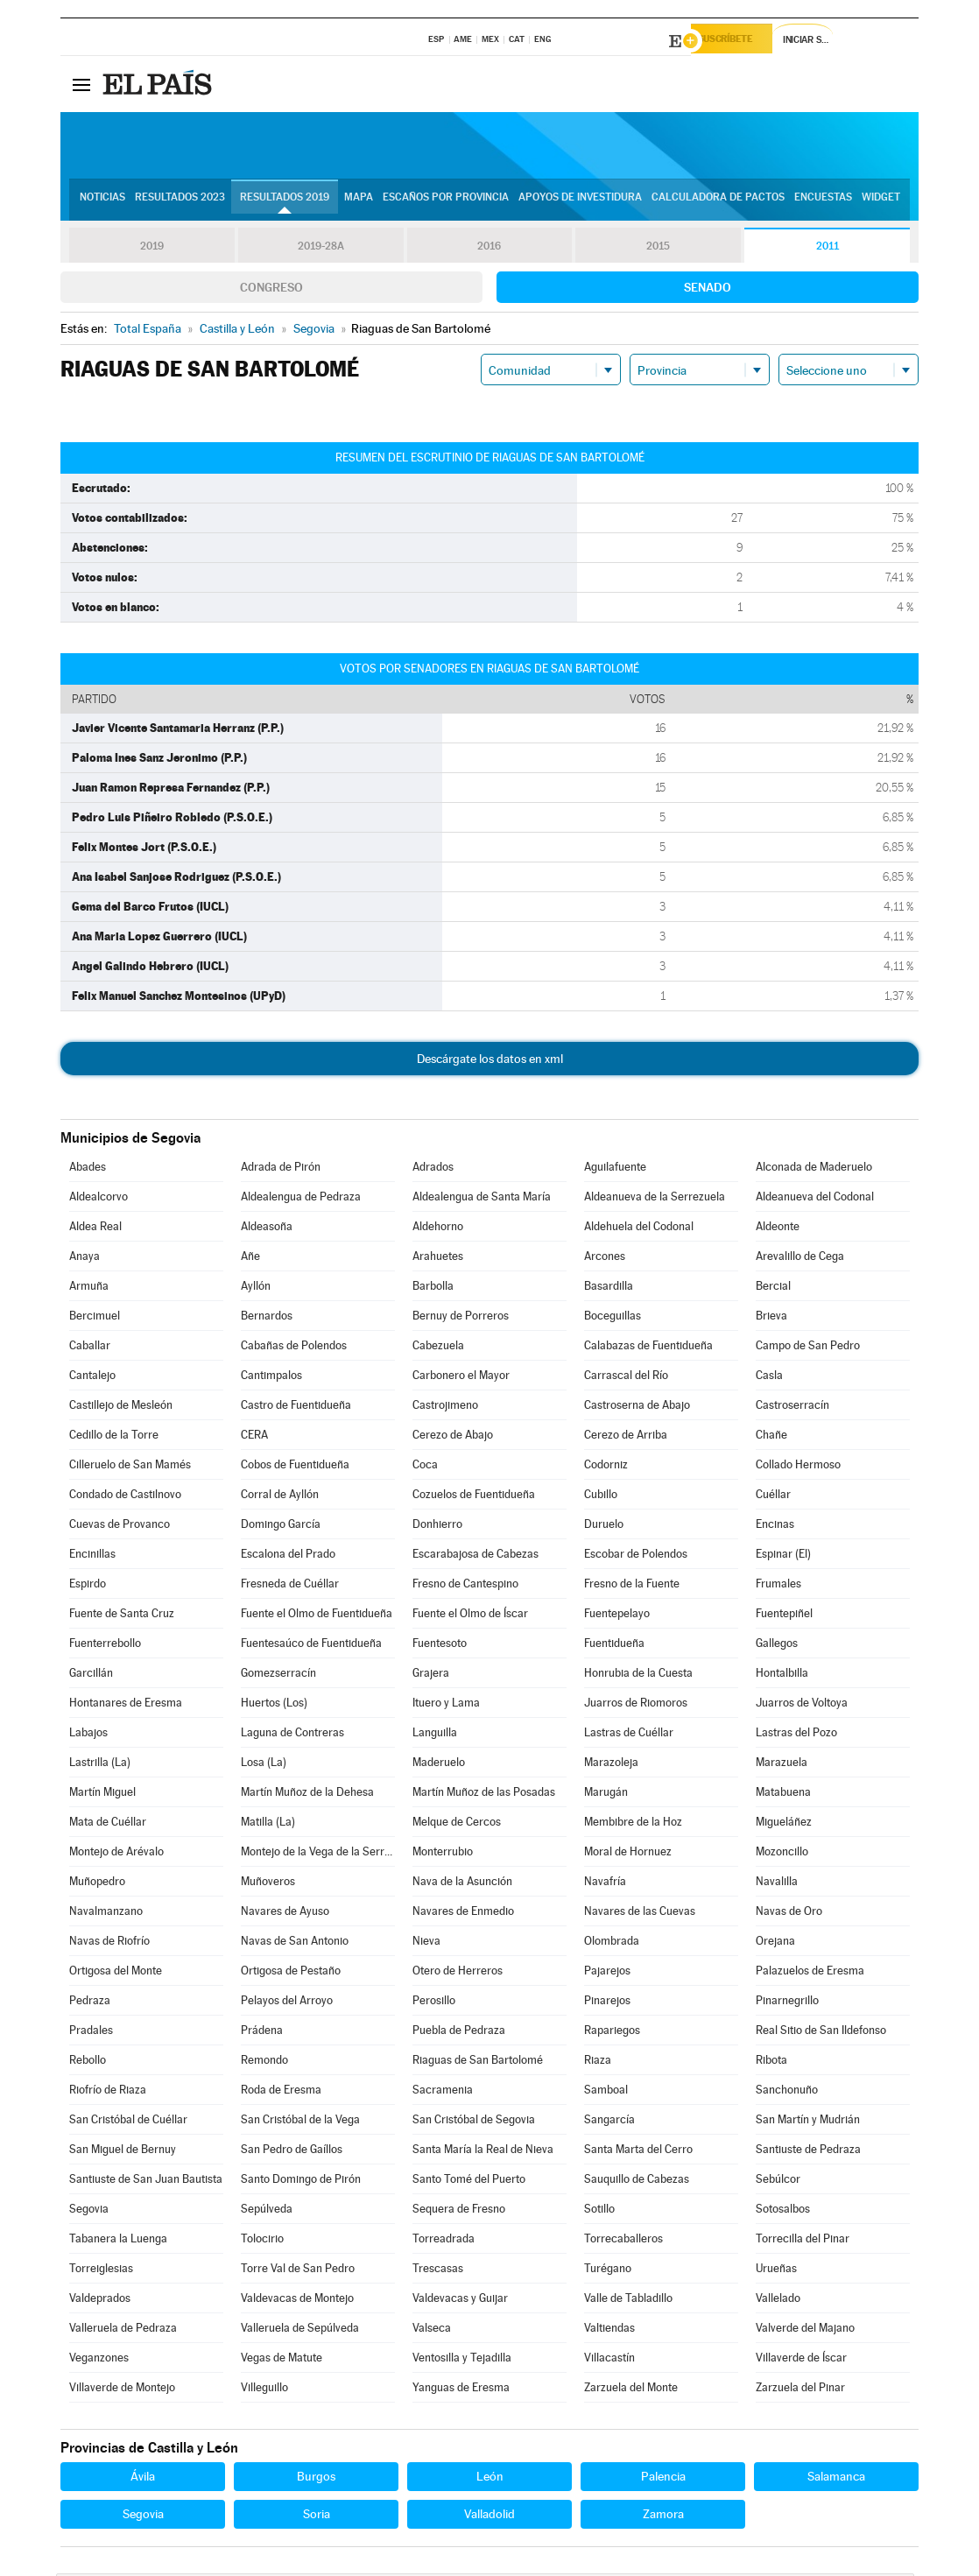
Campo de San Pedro (808, 1348)
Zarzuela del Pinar (800, 2390)
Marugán (606, 1794)
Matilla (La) (268, 1824)
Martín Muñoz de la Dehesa (307, 1794)
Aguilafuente (615, 1169)
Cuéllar (773, 1496)
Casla (769, 1377)
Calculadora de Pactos (718, 202)
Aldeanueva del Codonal (815, 1199)
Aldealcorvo (98, 1199)
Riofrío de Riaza (107, 2092)
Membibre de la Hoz (633, 1824)
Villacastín (609, 2360)
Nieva (426, 1943)
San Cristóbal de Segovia (473, 2122)
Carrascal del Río (626, 1377)
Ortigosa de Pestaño (291, 1973)
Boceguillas (612, 1318)
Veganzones (99, 2360)
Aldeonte (777, 1228)
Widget (881, 202)
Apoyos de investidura (580, 202)
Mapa (358, 202)
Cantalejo (92, 1377)
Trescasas (437, 2270)
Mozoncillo (782, 1854)
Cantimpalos (271, 1377)
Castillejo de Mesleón (121, 1407)
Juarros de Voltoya (802, 1705)
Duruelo (603, 1526)
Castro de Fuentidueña (296, 1407)
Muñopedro (97, 1883)
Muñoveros (268, 1883)
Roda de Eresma (281, 2092)
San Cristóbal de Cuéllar (128, 2122)
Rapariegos (612, 2032)
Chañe (771, 1437)
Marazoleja (611, 1764)
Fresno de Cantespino (465, 1586)
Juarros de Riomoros (635, 1705)
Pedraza (89, 2002)
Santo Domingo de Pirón (301, 2181)
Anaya (84, 1258)
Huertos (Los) (274, 1705)
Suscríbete (740, 41)
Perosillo (433, 2002)
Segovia (89, 2211)
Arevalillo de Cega (800, 1258)
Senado (707, 290)
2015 (658, 249)
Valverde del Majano (805, 2330)
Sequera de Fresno (458, 2211)
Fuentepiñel (784, 1615)
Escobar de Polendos (635, 1556)
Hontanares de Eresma (125, 1705)
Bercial (773, 1288)
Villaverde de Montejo (122, 2390)
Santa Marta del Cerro (638, 2151)
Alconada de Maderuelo (814, 1169)
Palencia (663, 2479)
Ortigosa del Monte (115, 1973)
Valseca (431, 2330)
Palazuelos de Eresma (810, 1973)
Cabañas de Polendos (294, 1348)
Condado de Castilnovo (125, 1496)
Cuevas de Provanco (119, 1526)
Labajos (88, 1735)
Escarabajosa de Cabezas (475, 1556)
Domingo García (280, 1526)
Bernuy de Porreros (460, 1318)
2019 (151, 249)
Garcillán (91, 1675)
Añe (250, 1258)
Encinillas (92, 1556)
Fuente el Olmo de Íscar (470, 1615)
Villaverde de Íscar (801, 2360)
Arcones (604, 1258)
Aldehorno (437, 1228)
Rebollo (87, 2062)
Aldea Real (95, 1228)
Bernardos (266, 1318)
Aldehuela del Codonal (639, 1228)
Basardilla (608, 1288)
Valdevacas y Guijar (460, 2300)
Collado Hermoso (798, 1467)
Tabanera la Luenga (118, 2241)
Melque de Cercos (456, 1824)
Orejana (775, 1943)
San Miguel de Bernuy (122, 2151)
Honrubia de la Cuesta (638, 1675)
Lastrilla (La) (99, 1764)
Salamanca (836, 2479)
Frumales (778, 1586)
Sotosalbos (783, 2211)
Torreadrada (443, 2241)
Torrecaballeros (623, 2241)
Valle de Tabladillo (628, 2300)
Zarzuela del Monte (631, 2390)
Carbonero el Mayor (461, 1377)
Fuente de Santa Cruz (121, 1615)
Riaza (597, 2062)
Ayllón (256, 1288)
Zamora (663, 2516)
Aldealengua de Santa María (481, 1199)
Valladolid (489, 2516)
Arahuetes (437, 1258)
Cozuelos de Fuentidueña (473, 1496)
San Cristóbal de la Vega (300, 2122)
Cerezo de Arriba (625, 1437)
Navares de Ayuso (285, 1913)
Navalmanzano (106, 1913)
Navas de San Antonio (295, 1943)
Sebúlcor (778, 2181)
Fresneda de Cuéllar (290, 1586)
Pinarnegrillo (787, 2002)
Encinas (775, 1526)
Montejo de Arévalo (116, 1854)
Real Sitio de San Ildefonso (821, 2032)
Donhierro (437, 1526)
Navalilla (777, 1883)
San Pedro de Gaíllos (291, 2151)
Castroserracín (792, 1407)
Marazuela (781, 1764)
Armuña (89, 1288)
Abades (87, 1169)
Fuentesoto (439, 1645)
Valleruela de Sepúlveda (300, 2330)
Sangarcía (609, 2122)
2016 (489, 249)
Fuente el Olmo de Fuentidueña (316, 1615)
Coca (425, 1467)
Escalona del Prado (288, 1556)
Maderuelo (438, 1764)
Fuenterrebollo (105, 1645)
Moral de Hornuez (628, 1854)
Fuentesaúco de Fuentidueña (311, 1645)
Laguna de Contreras (292, 1735)
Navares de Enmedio (463, 1913)
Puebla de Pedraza (458, 2032)
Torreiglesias (101, 2270)
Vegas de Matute (281, 2360)
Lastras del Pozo (796, 1735)
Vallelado (778, 2300)
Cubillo (600, 1496)
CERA (254, 1437)
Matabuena (783, 1794)
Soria (316, 2516)
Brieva (771, 1318)
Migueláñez (784, 1824)
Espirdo (87, 1586)
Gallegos (777, 1645)
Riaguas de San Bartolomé (477, 2062)
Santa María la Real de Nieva (482, 2151)
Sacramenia (442, 2092)
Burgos (316, 2479)
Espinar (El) (783, 1556)
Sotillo (599, 2211)
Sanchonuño (787, 2092)
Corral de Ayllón (280, 1496)
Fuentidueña (614, 1645)
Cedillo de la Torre (113, 1437)
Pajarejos (607, 1973)
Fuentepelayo (617, 1615)
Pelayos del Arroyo (287, 2002)
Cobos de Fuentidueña (295, 1467)
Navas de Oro (789, 1913)
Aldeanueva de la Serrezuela (654, 1199)
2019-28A (321, 249)
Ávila (142, 2479)
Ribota (771, 2062)
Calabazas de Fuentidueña (648, 1348)
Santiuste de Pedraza (808, 2151)
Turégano (607, 2270)
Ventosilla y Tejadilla (461, 2360)
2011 (827, 249)
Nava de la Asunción (462, 1883)
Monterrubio (442, 1854)
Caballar (89, 1348)
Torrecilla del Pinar (802, 2241)
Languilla (434, 1735)
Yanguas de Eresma (461, 2390)
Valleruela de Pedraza (123, 2330)
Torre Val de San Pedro (298, 2270)
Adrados (433, 1169)
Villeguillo (264, 2390)
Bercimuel (94, 1318)
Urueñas (776, 2270)
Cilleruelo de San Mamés (130, 1467)
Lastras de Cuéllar (628, 1735)
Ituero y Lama (446, 1705)
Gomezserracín (278, 1675)
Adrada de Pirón (280, 1169)
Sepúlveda (266, 2211)
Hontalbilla (782, 1675)
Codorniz (606, 1467)
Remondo (264, 2062)
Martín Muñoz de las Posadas (483, 1794)
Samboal (606, 2092)
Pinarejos (607, 2002)
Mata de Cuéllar (107, 1824)
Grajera (430, 1675)
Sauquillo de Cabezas (636, 2181)
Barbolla (433, 1288)
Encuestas (823, 202)
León (490, 2479)
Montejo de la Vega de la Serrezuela (318, 1854)
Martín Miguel (102, 1794)
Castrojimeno (445, 1407)
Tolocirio (262, 2241)
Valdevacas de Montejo (297, 2300)
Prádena (262, 2032)
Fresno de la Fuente (632, 1586)
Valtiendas (609, 2330)
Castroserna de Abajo (637, 1407)
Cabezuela (438, 1348)
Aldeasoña (266, 1228)
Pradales (91, 2032)
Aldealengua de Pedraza (301, 1199)
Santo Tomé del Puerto (468, 2181)
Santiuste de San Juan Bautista (145, 2181)
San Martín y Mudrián (808, 2122)
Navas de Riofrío (109, 1943)
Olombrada (611, 1943)
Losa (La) (263, 1764)
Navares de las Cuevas (639, 1913)
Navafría (605, 1883)
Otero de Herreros (457, 1973)
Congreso (271, 290)
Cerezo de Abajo (452, 1437)
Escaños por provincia (446, 202)
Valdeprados (99, 2300)
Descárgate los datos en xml (490, 1061)
